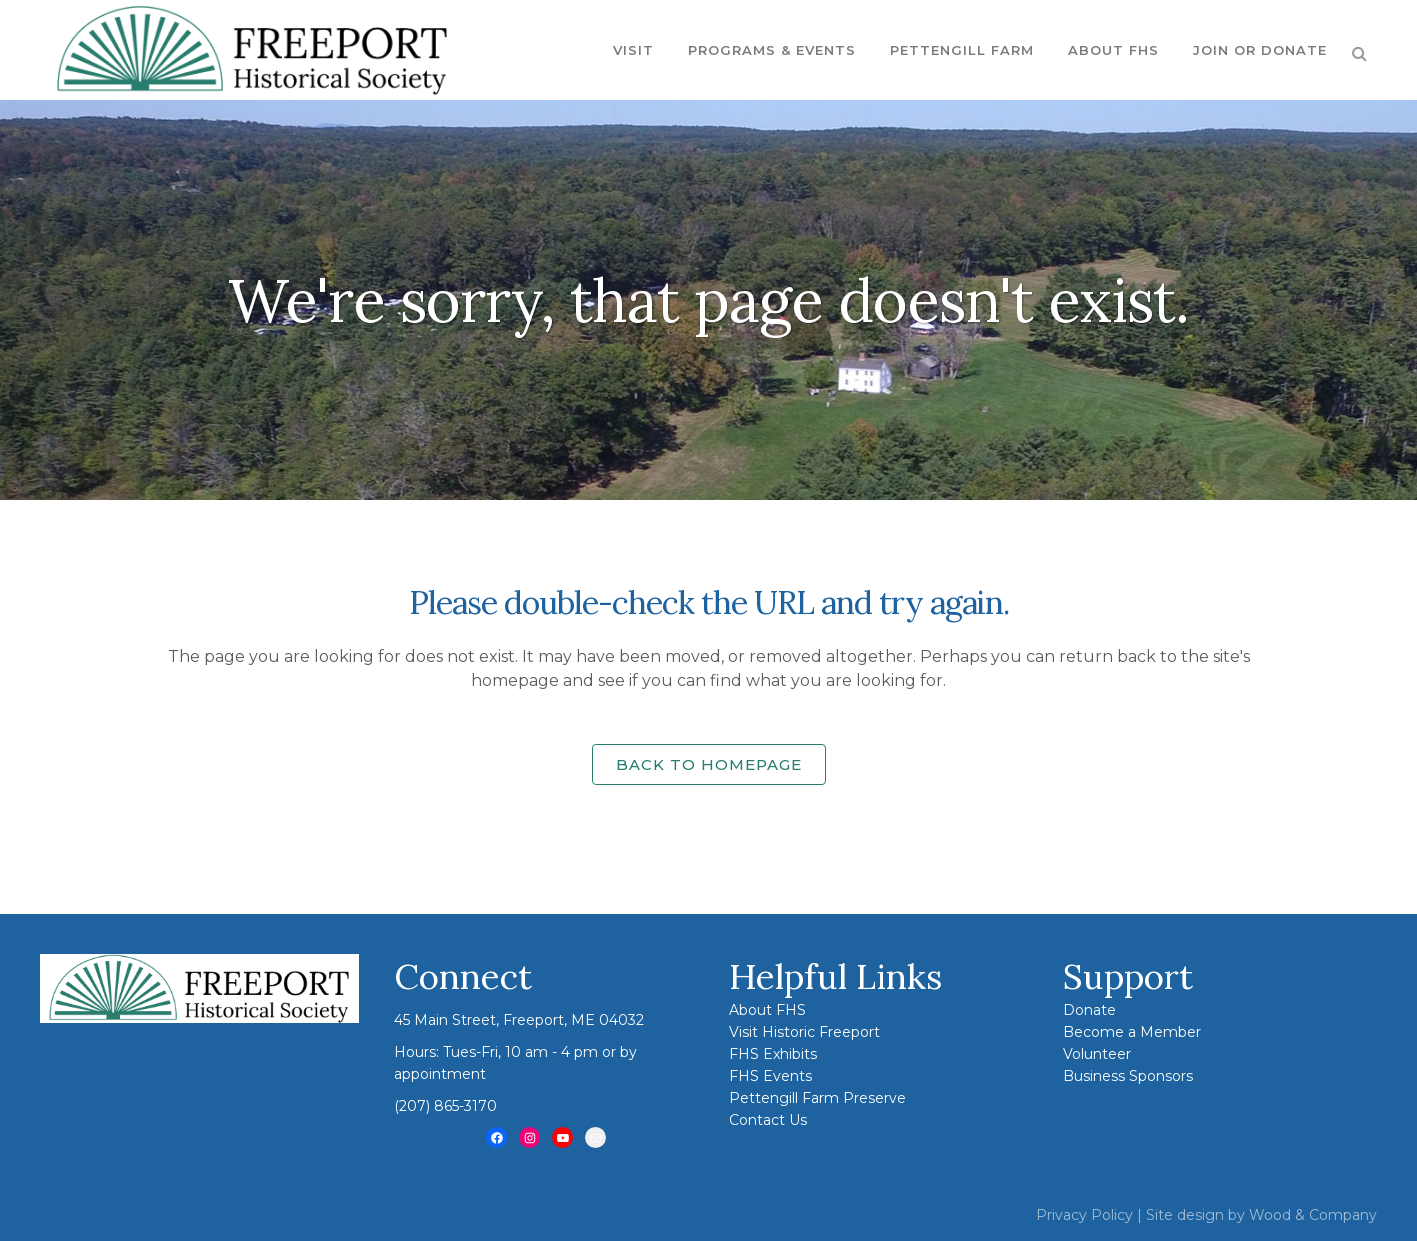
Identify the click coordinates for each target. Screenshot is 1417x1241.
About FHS (767, 1010)
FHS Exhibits (773, 1054)
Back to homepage (709, 764)
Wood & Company (1313, 1215)
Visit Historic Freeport (804, 1032)
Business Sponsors (1128, 1076)
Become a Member (1132, 1032)
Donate (1089, 1010)
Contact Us (768, 1120)
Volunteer (1097, 1054)
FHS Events (770, 1076)
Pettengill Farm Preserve (817, 1098)
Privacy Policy (1084, 1215)
